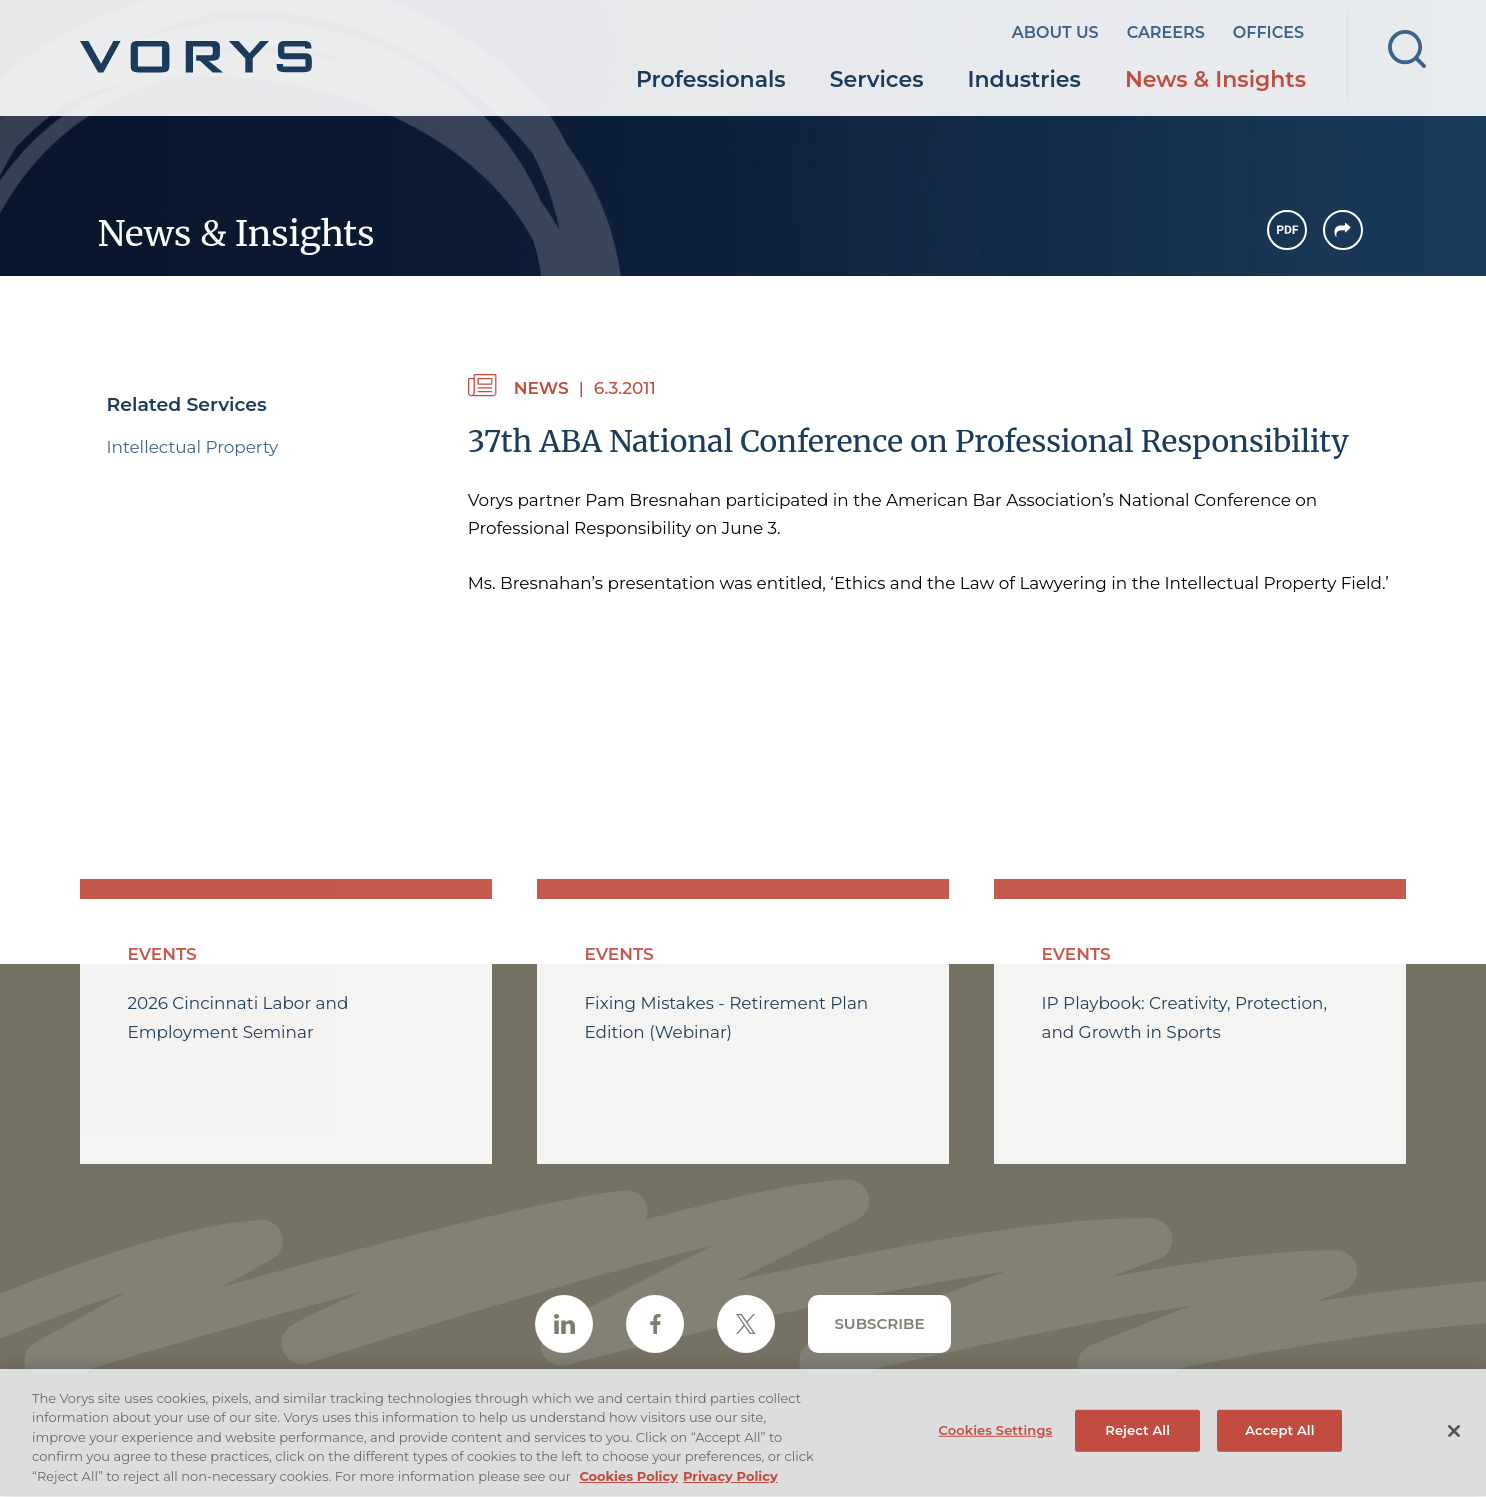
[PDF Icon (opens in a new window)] (1287, 230)
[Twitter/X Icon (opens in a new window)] (746, 1324)
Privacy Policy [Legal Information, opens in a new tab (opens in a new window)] (730, 1484)
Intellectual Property (192, 447)
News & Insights (1215, 79)
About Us (1055, 32)
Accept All (1279, 1437)
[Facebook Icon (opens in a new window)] (655, 1324)
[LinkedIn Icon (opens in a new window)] (564, 1324)
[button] (1343, 230)
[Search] (1407, 49)
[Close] (1454, 1438)
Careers (1166, 32)
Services (877, 79)
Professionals (711, 79)
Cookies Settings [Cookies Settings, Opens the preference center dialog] (996, 1437)
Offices (1268, 32)
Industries (1024, 79)
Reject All (1137, 1437)
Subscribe (879, 1323)
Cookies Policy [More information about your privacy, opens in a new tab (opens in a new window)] (628, 1484)
